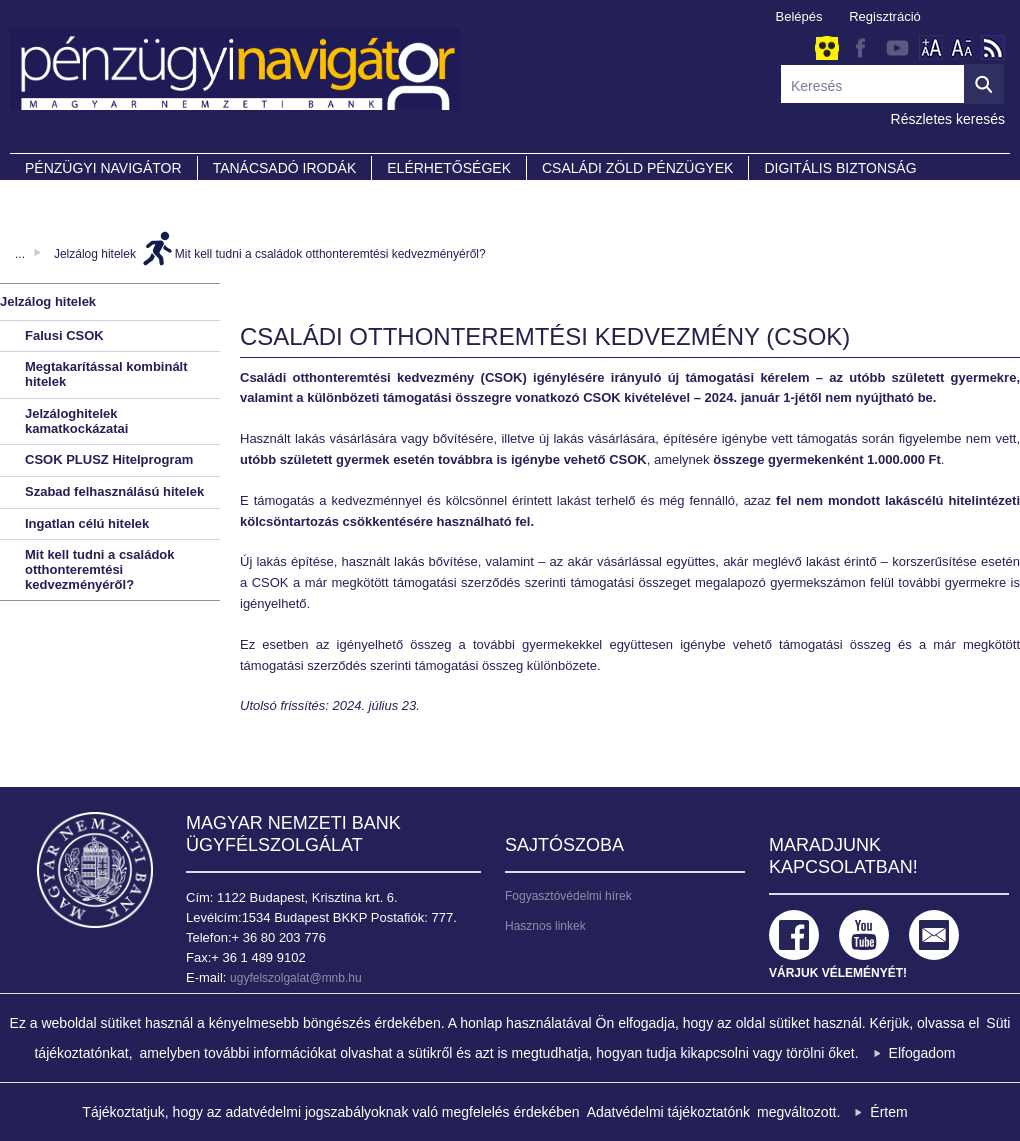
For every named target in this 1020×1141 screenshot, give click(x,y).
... (20, 254)
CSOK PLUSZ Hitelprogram (109, 459)
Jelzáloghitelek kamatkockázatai (76, 421)
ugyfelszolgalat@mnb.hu (296, 978)
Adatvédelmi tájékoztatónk (668, 1112)
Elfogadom (922, 1053)
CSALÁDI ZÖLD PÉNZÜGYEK (637, 168)
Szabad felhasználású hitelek (114, 491)
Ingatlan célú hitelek (87, 523)
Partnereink (75, 196)
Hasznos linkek (545, 926)
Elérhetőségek (449, 168)
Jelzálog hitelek (95, 254)
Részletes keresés (948, 119)
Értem (888, 1112)
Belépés (799, 16)
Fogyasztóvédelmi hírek (568, 896)
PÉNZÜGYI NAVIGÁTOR (103, 168)
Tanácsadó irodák (285, 168)
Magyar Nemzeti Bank (95, 870)
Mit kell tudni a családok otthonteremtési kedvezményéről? (330, 254)
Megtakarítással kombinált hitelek (106, 374)
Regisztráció (885, 16)
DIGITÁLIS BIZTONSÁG (840, 168)
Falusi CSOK (64, 335)
